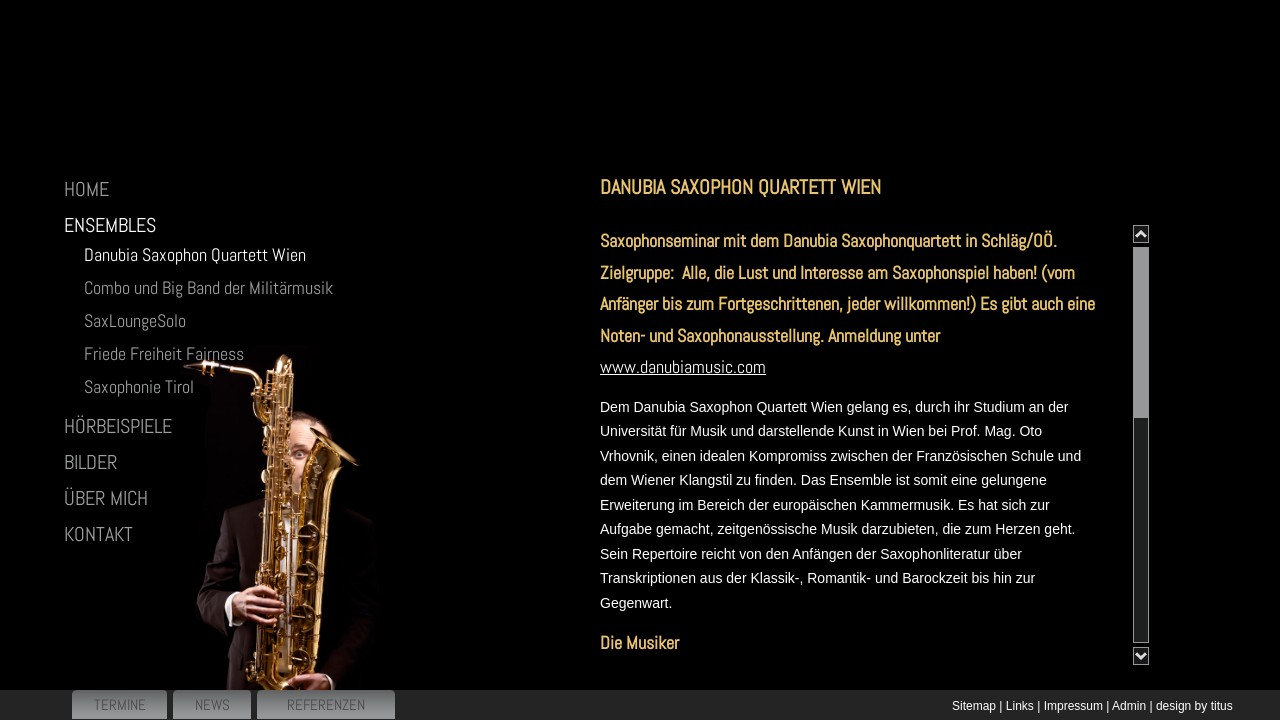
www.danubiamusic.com (683, 366)
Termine (120, 704)
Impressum (1073, 706)
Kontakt (98, 534)
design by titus (1194, 706)
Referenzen (326, 704)
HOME (86, 189)
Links (1020, 706)
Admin (1129, 706)
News (212, 704)
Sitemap (974, 706)
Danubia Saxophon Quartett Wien (195, 254)
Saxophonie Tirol (139, 386)
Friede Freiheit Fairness (164, 353)
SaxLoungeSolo (135, 320)
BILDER (90, 462)
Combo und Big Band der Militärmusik (208, 287)
